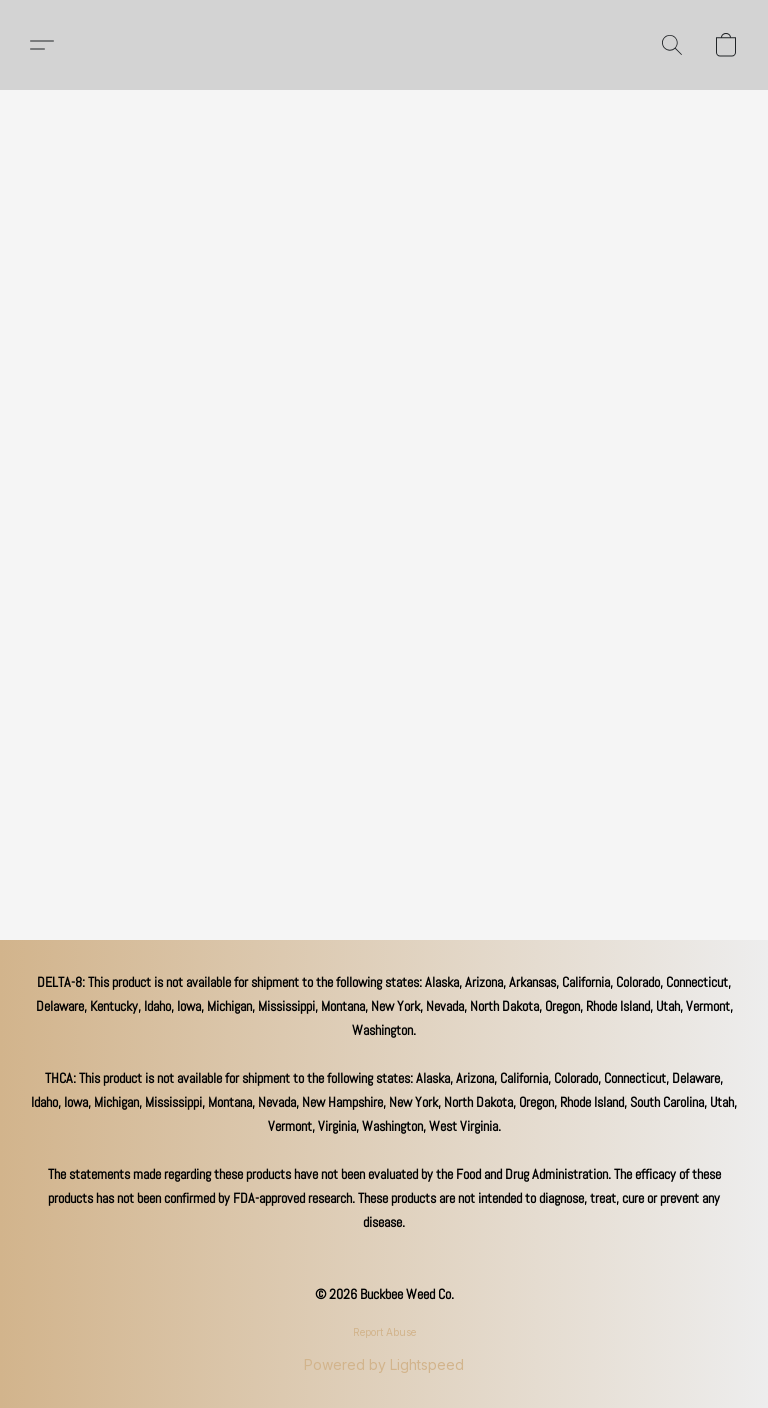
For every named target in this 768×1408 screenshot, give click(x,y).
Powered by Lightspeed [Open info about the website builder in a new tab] (384, 1364)
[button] (42, 45)
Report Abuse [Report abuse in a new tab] (384, 1332)
